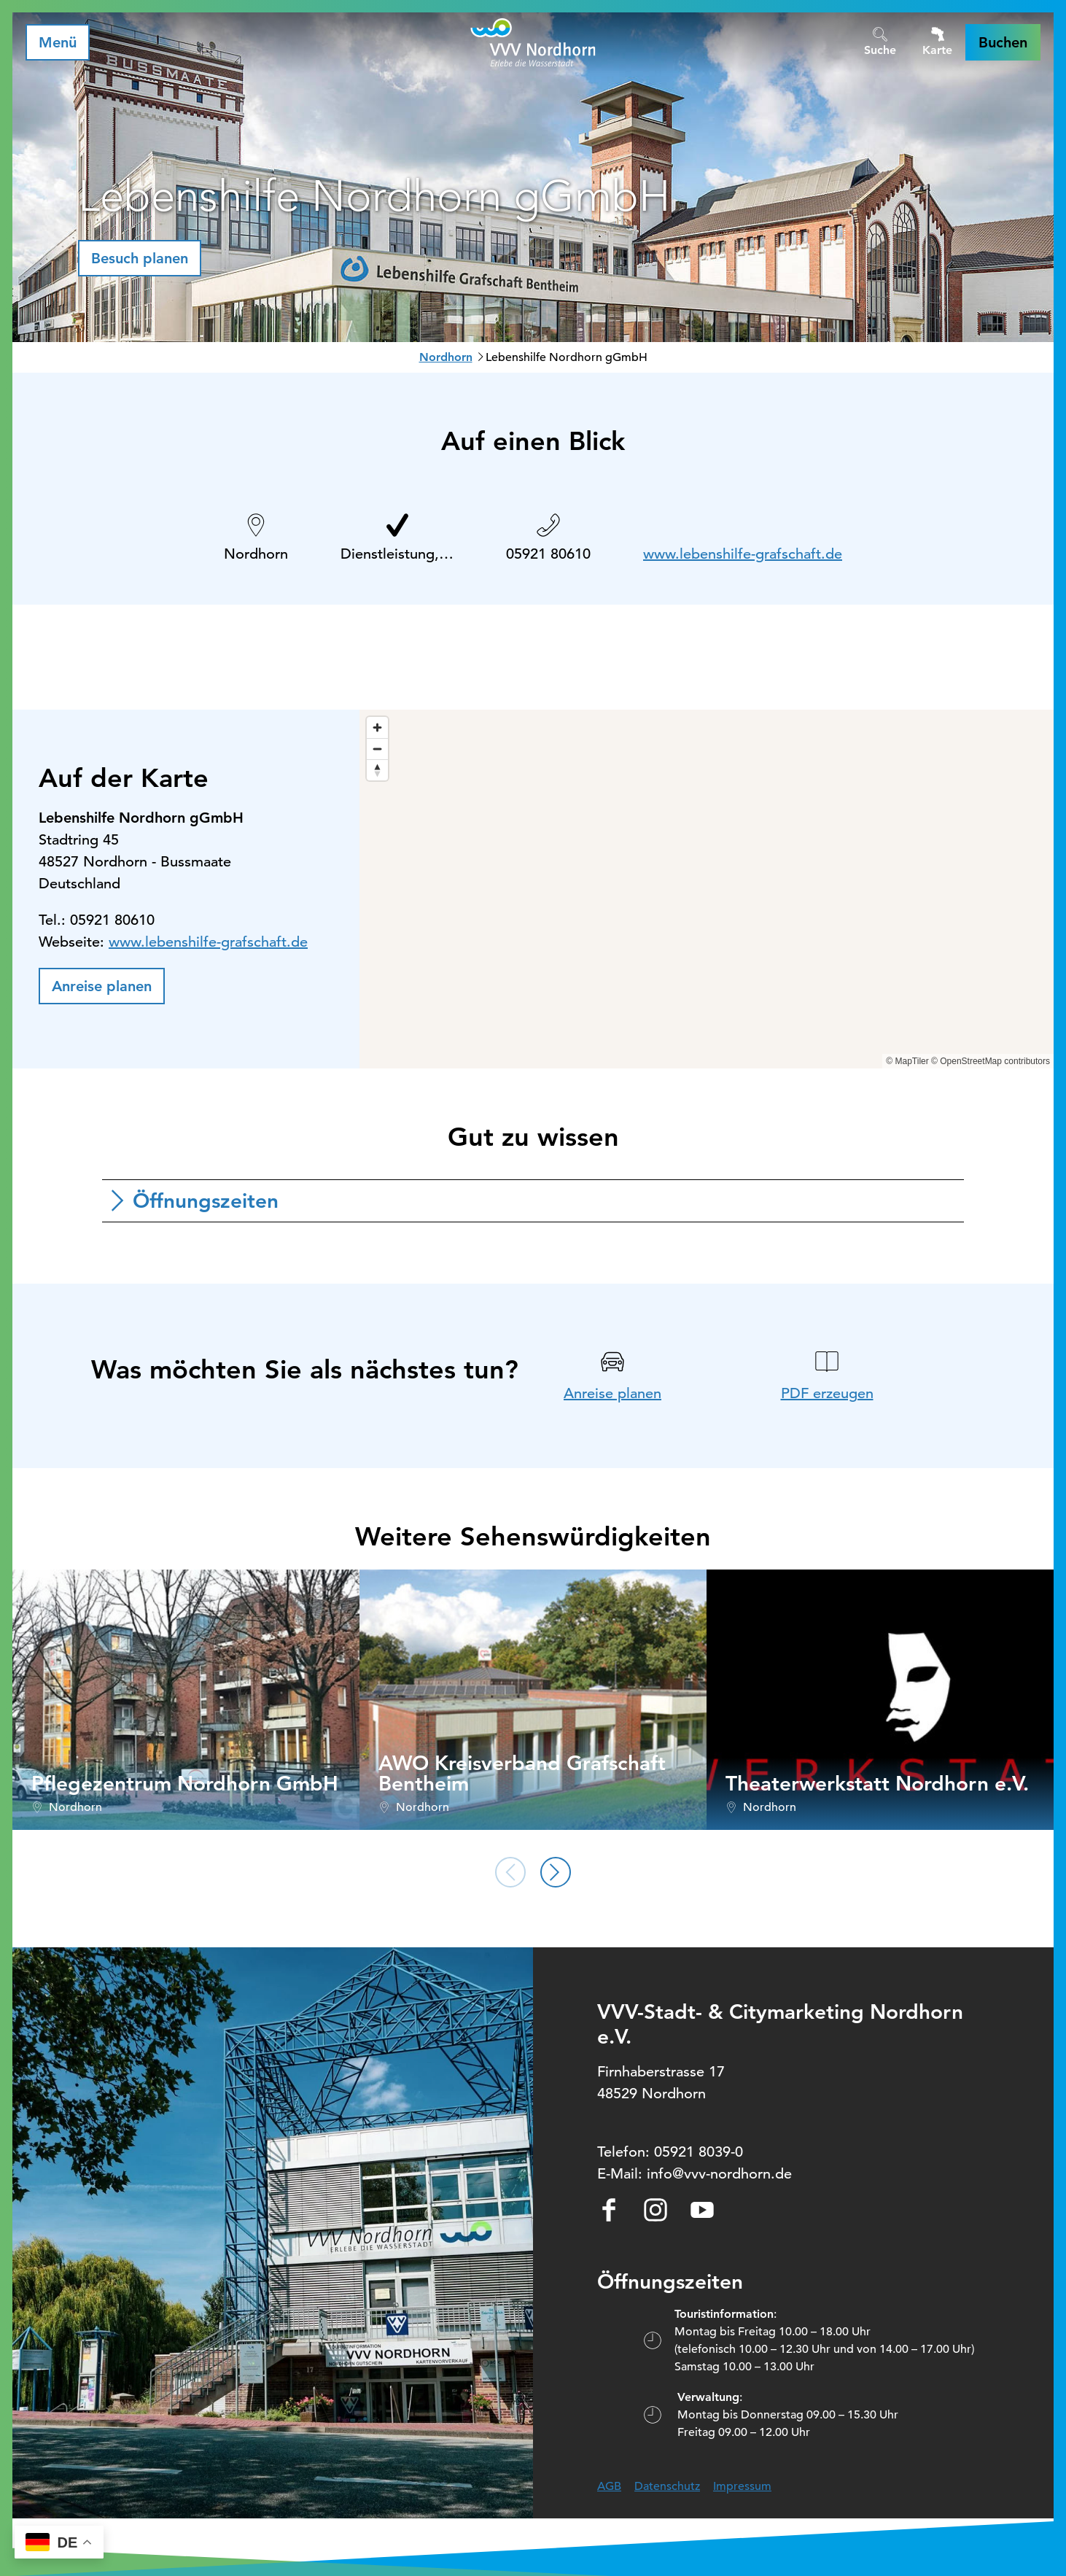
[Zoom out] (377, 748)
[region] (706, 889)
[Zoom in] (377, 727)
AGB (609, 2486)
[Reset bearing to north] (377, 769)
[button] (1002, 42)
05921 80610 (548, 554)
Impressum (742, 2486)
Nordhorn (445, 357)
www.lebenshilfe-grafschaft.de (742, 554)
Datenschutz (667, 2486)
